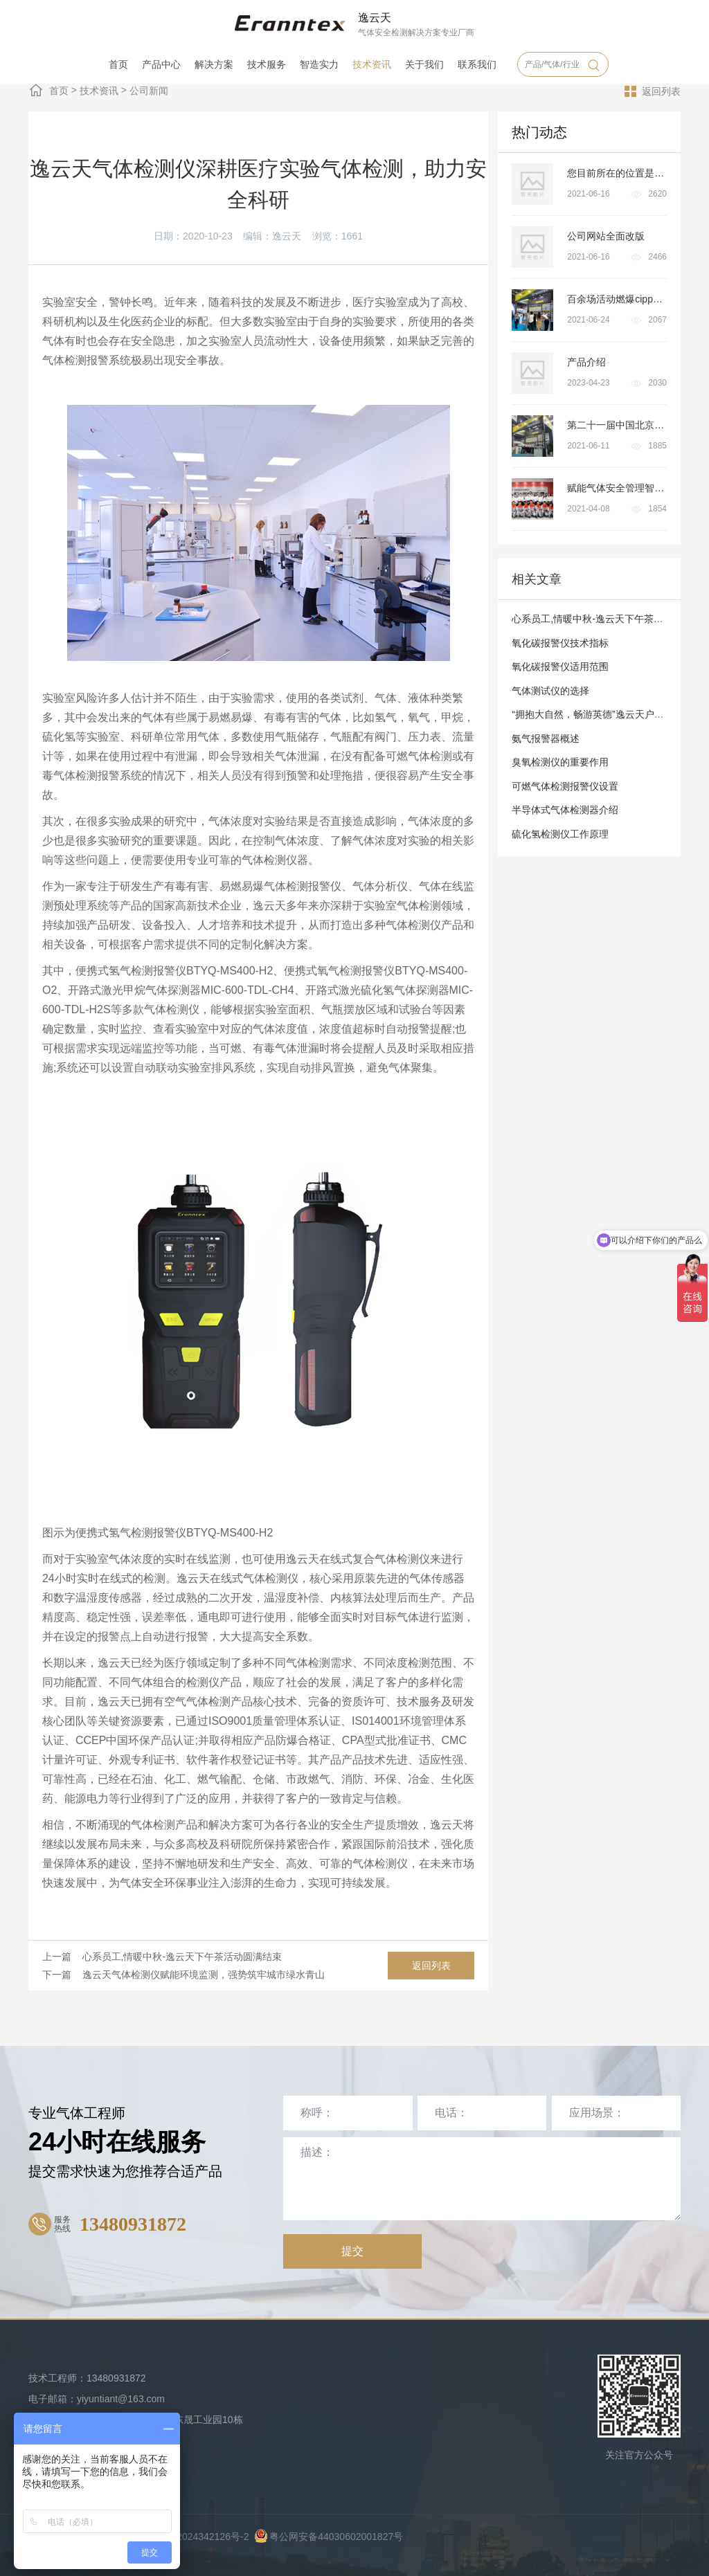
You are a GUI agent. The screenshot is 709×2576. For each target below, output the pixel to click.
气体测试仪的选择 (550, 690)
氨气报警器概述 (546, 738)
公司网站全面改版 (606, 236)
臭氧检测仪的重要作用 (560, 762)
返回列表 (653, 90)
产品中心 (161, 64)
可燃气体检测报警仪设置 (565, 786)
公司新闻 (148, 90)
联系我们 (477, 64)
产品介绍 (586, 362)
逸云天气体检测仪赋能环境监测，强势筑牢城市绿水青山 (203, 1974)
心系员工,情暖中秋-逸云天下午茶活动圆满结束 (182, 1956)
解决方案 (214, 64)
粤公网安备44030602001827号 (328, 2536)
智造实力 (319, 64)
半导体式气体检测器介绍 (565, 809)
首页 (118, 64)
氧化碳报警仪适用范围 (560, 666)
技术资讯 (371, 64)
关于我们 (424, 64)
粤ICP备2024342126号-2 (195, 2536)
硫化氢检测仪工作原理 (560, 834)
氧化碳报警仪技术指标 (560, 642)
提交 (352, 2251)
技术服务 (266, 64)
